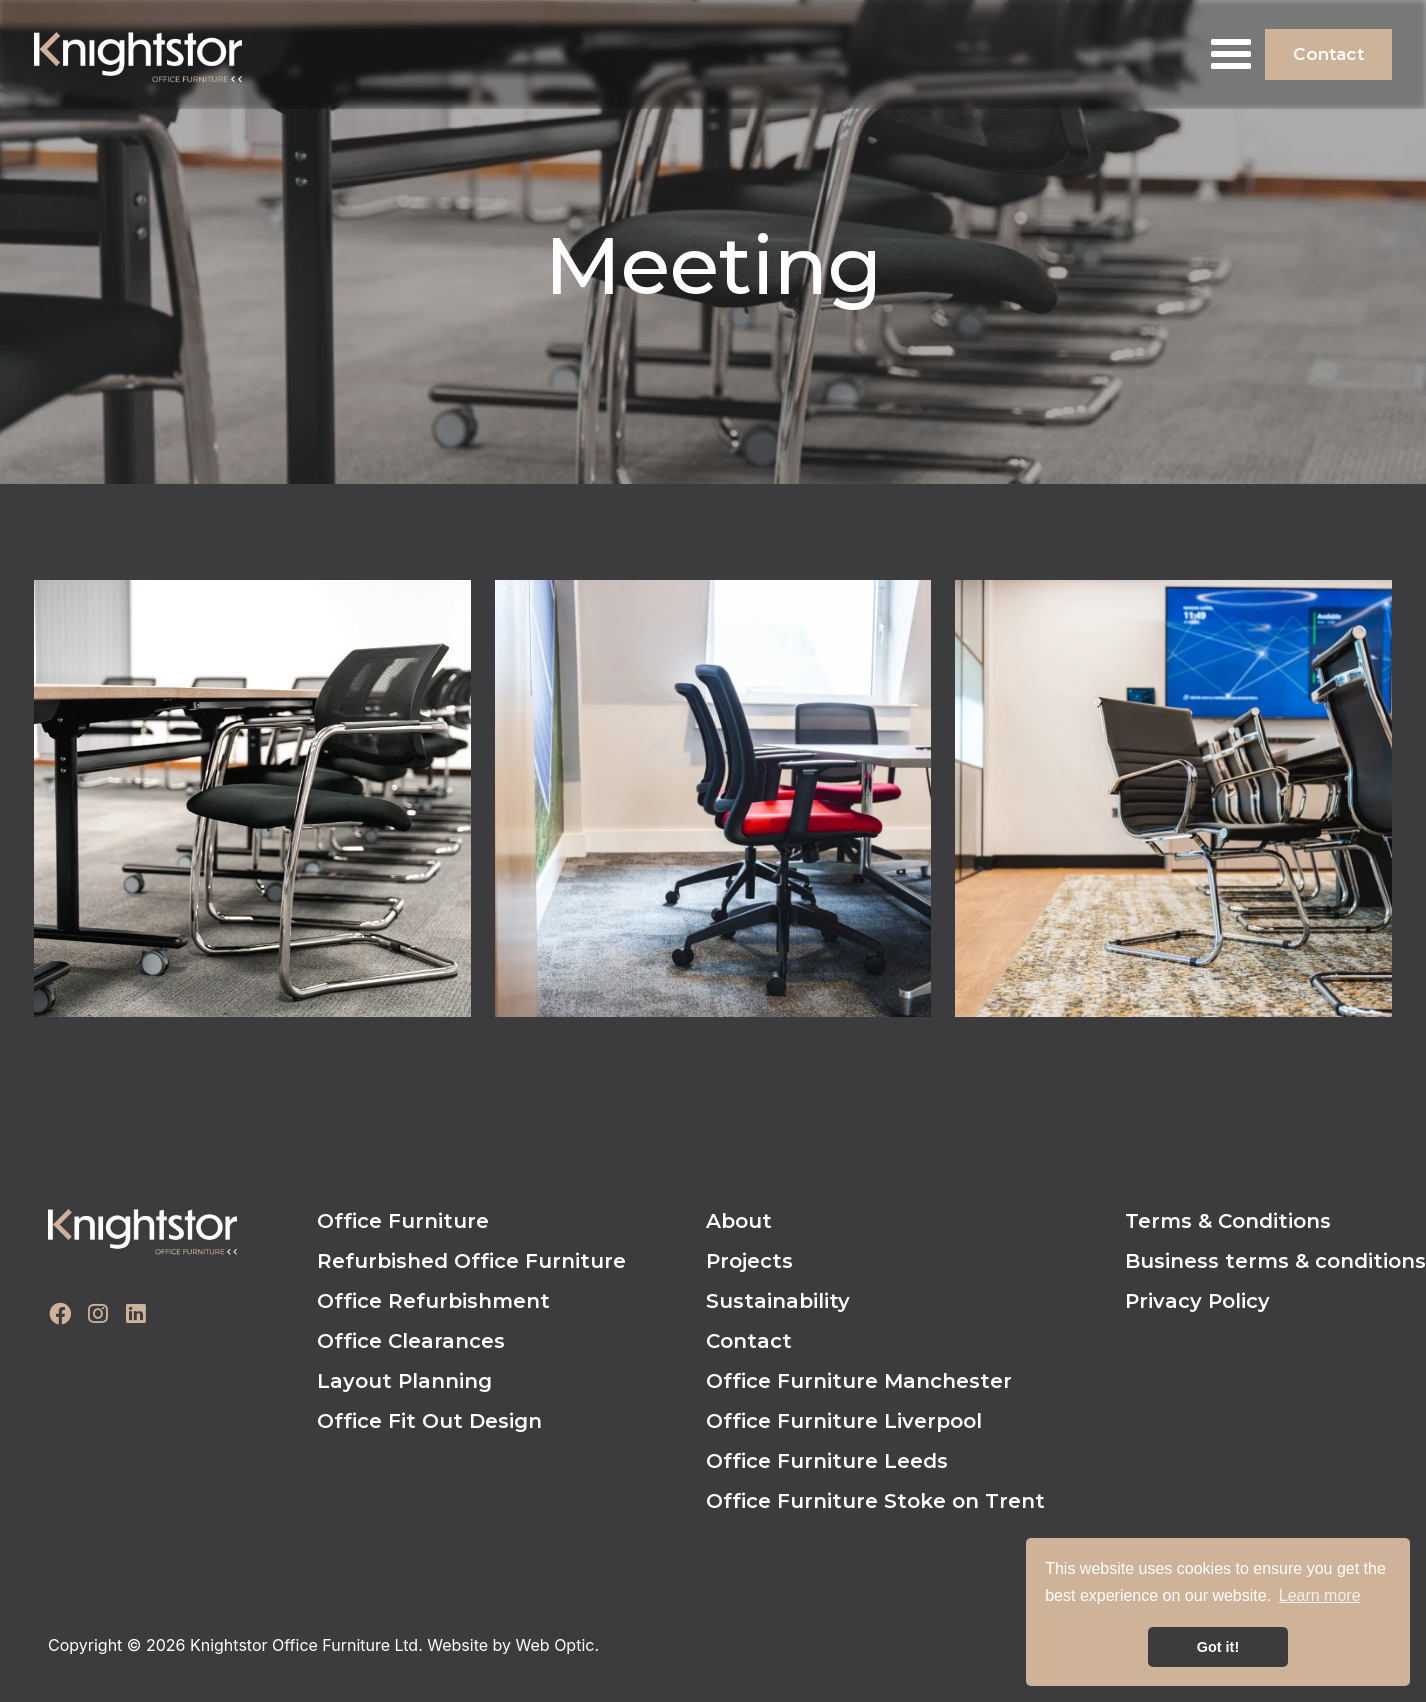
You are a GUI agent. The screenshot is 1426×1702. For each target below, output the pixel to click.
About (739, 1221)
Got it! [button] (1218, 1647)
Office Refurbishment (433, 1301)
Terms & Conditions (1228, 1221)
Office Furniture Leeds (827, 1461)
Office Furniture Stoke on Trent (875, 1501)
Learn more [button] (1320, 1595)
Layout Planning (404, 1381)
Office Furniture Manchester (859, 1381)
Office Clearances (411, 1341)
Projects (749, 1261)
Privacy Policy (1197, 1301)
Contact (1328, 54)
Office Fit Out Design (429, 1421)
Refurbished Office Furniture (471, 1261)
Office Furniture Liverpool (844, 1421)
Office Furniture (403, 1221)
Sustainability (778, 1301)
